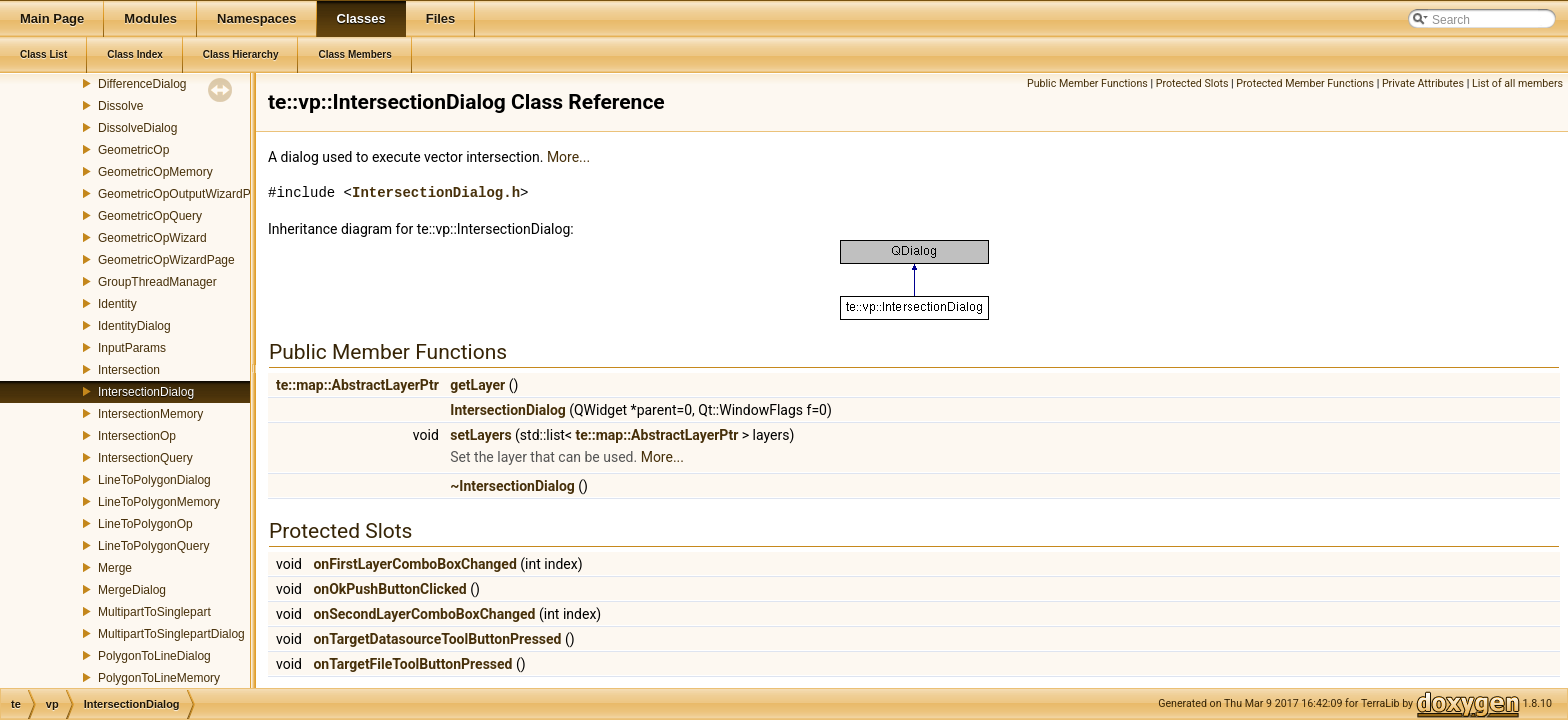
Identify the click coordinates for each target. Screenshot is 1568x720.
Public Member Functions (1087, 83)
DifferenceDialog (142, 84)
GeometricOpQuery (150, 216)
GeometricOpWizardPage (166, 260)
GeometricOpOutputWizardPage (184, 194)
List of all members (1517, 83)
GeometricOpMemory (155, 172)
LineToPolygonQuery (153, 546)
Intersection (129, 370)
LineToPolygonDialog (154, 480)
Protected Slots (1192, 83)
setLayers (480, 435)
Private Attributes (1423, 83)
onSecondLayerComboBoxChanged (424, 614)
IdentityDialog (134, 326)
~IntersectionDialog (512, 486)
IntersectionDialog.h (436, 192)
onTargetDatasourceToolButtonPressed (437, 639)
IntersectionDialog (146, 392)
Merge (115, 568)
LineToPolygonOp (145, 524)
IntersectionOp (137, 436)
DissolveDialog (137, 128)
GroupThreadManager (157, 282)
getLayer (477, 385)
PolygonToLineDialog (154, 656)
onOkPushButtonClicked (389, 589)
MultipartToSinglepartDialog (171, 634)
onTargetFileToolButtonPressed (412, 664)
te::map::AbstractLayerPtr (357, 385)
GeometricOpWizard (152, 238)
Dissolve (120, 106)
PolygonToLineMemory (159, 678)
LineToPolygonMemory (159, 502)
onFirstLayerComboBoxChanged (414, 564)
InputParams (132, 348)
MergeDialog (132, 590)
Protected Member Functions (1305, 83)
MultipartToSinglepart (154, 612)
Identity (117, 304)
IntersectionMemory (150, 414)
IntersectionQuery (145, 458)
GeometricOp (133, 150)
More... (568, 157)
